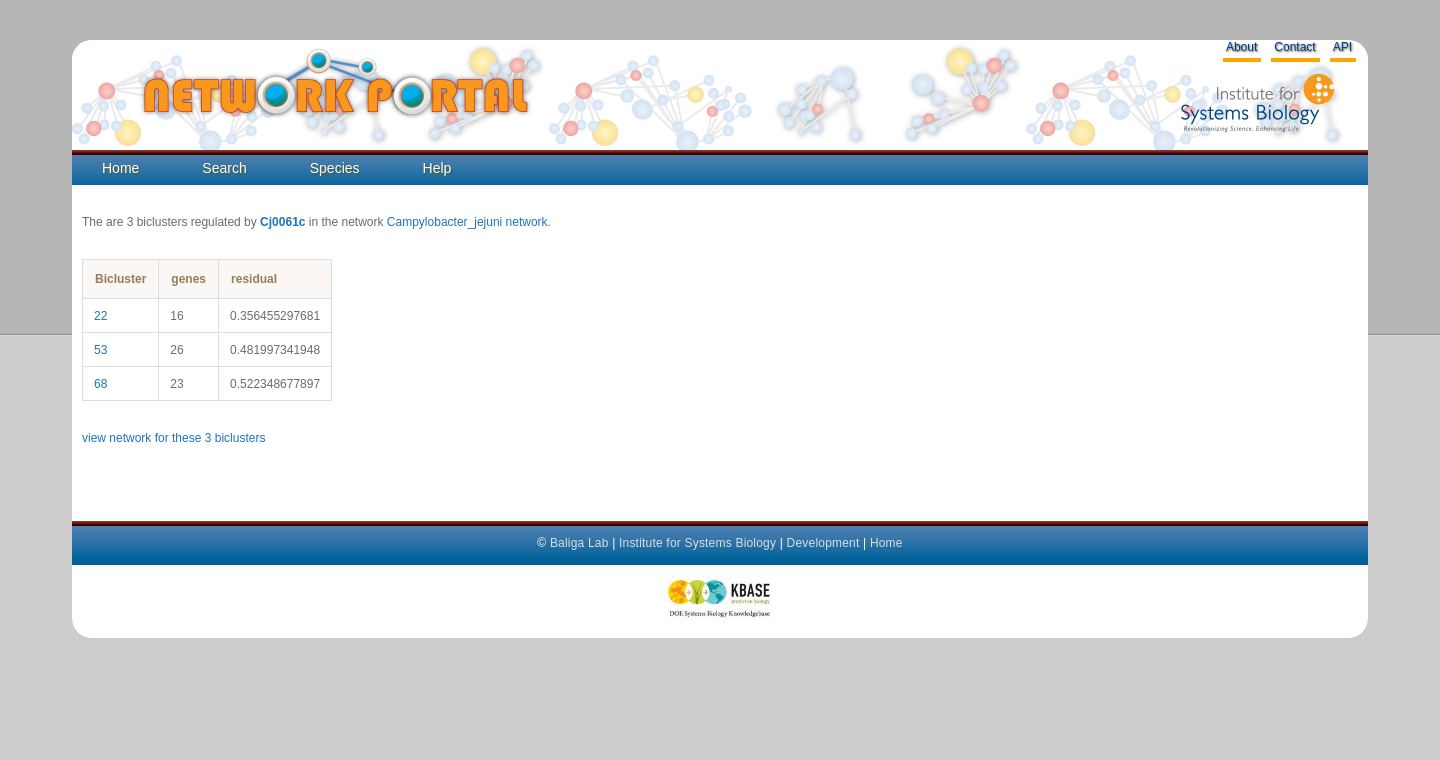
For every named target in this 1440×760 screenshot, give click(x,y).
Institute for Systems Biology (697, 543)
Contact (1294, 47)
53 (100, 350)
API (1342, 47)
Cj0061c (282, 222)
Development (823, 543)
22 (100, 316)
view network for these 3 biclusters (173, 438)
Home (120, 168)
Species (335, 168)
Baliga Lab (579, 543)
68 (100, 384)
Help (437, 168)
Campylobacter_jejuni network (467, 222)
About (1241, 47)
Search (224, 168)
